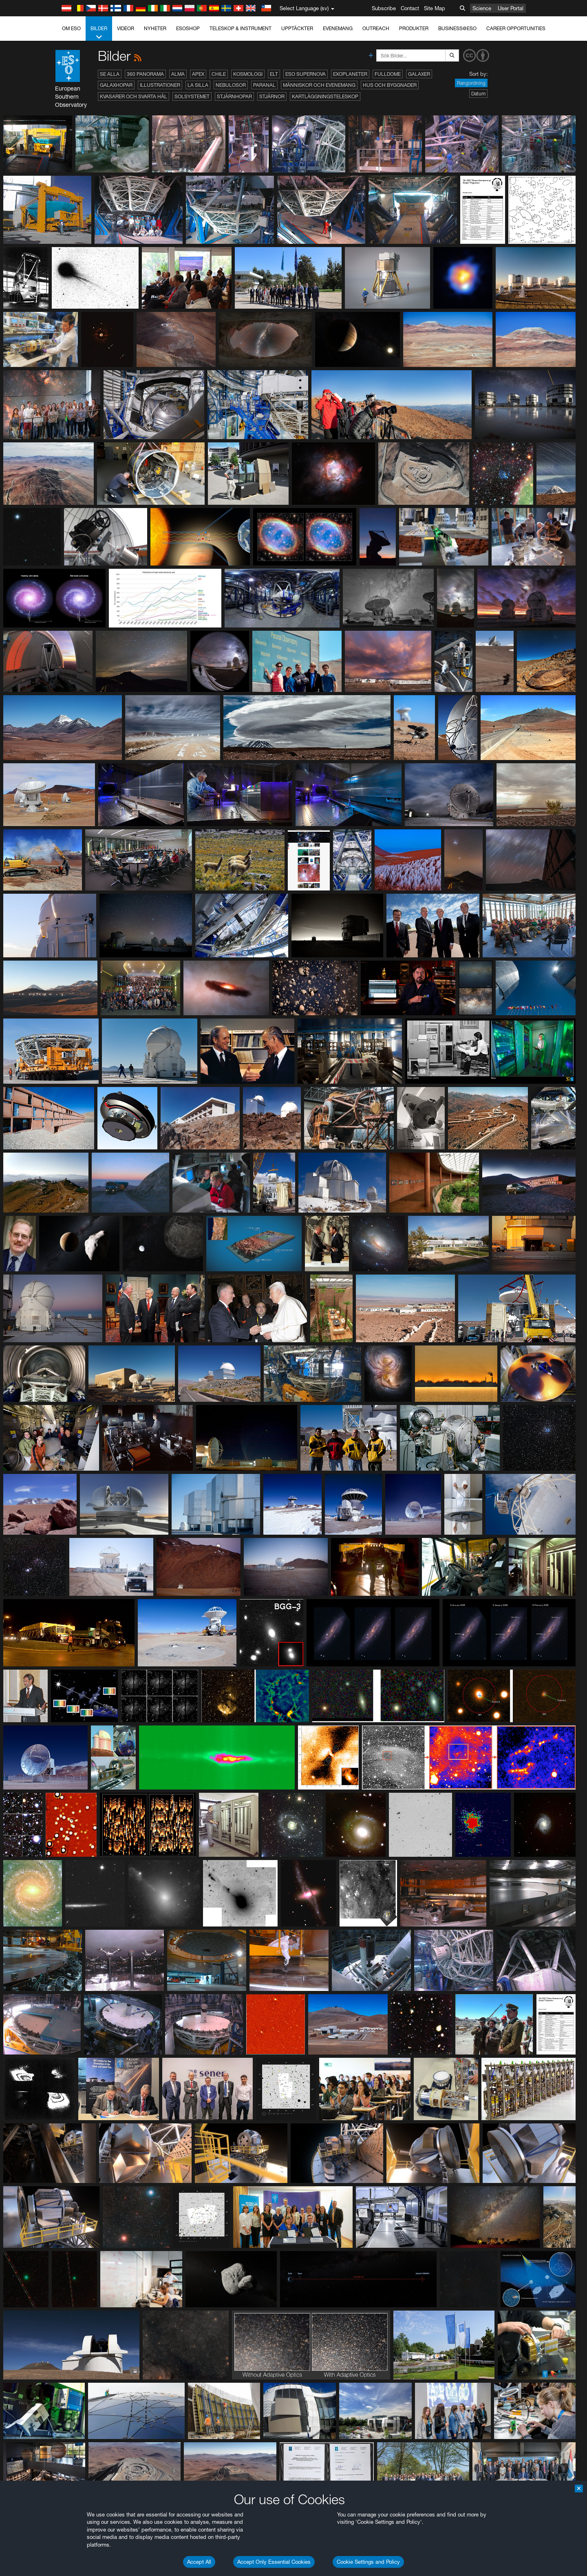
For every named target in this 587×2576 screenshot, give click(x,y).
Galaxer (419, 74)
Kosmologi (248, 74)
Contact (410, 8)
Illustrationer (160, 85)
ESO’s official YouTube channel (250, 922)
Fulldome (388, 74)
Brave (90, 1063)
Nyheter (155, 28)
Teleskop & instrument (240, 28)
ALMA (178, 74)
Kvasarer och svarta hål (133, 96)
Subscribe (384, 8)
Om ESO (71, 28)
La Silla (198, 85)
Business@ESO (457, 28)
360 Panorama (145, 74)
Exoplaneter (350, 74)
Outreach (375, 28)
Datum (478, 94)
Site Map (434, 8)
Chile (219, 74)
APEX (198, 74)
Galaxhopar (116, 85)
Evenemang (338, 28)
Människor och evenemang (319, 85)
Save (84, 1214)
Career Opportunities (515, 28)
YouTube (76, 922)
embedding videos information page (132, 937)
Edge (89, 1079)
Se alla (109, 74)
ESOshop (188, 28)
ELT (274, 74)
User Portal (510, 8)
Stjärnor (272, 96)
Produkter (413, 28)
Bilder (99, 33)
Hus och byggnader (390, 85)
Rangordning (471, 83)
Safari (89, 1094)
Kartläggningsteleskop (325, 96)
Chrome (92, 1071)
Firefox (90, 1086)
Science (481, 8)
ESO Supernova (305, 74)
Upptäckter (297, 28)
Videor (125, 28)
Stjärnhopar (234, 96)
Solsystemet (192, 96)
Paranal (264, 85)
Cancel (124, 1214)
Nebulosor (231, 85)
